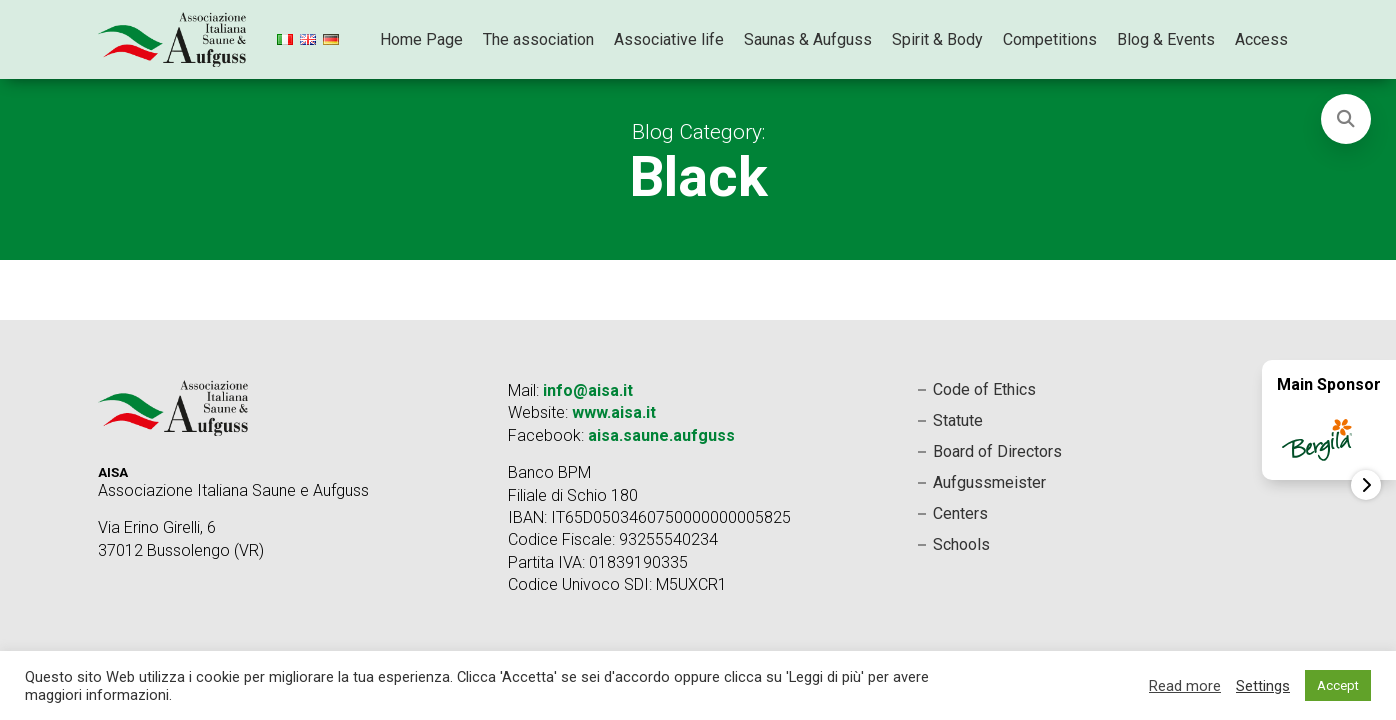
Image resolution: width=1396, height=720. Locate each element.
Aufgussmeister (989, 482)
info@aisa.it (588, 390)
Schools (961, 544)
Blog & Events (1166, 39)
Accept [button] (1338, 685)
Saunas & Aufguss (808, 39)
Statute (958, 420)
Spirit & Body (937, 39)
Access (1261, 39)
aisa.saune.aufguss (661, 435)
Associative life (669, 39)
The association (538, 39)
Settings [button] (1263, 686)
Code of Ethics (984, 389)
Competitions (1050, 39)
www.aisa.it (614, 412)
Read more (1185, 686)
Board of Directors (997, 451)
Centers (960, 513)
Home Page (421, 39)
